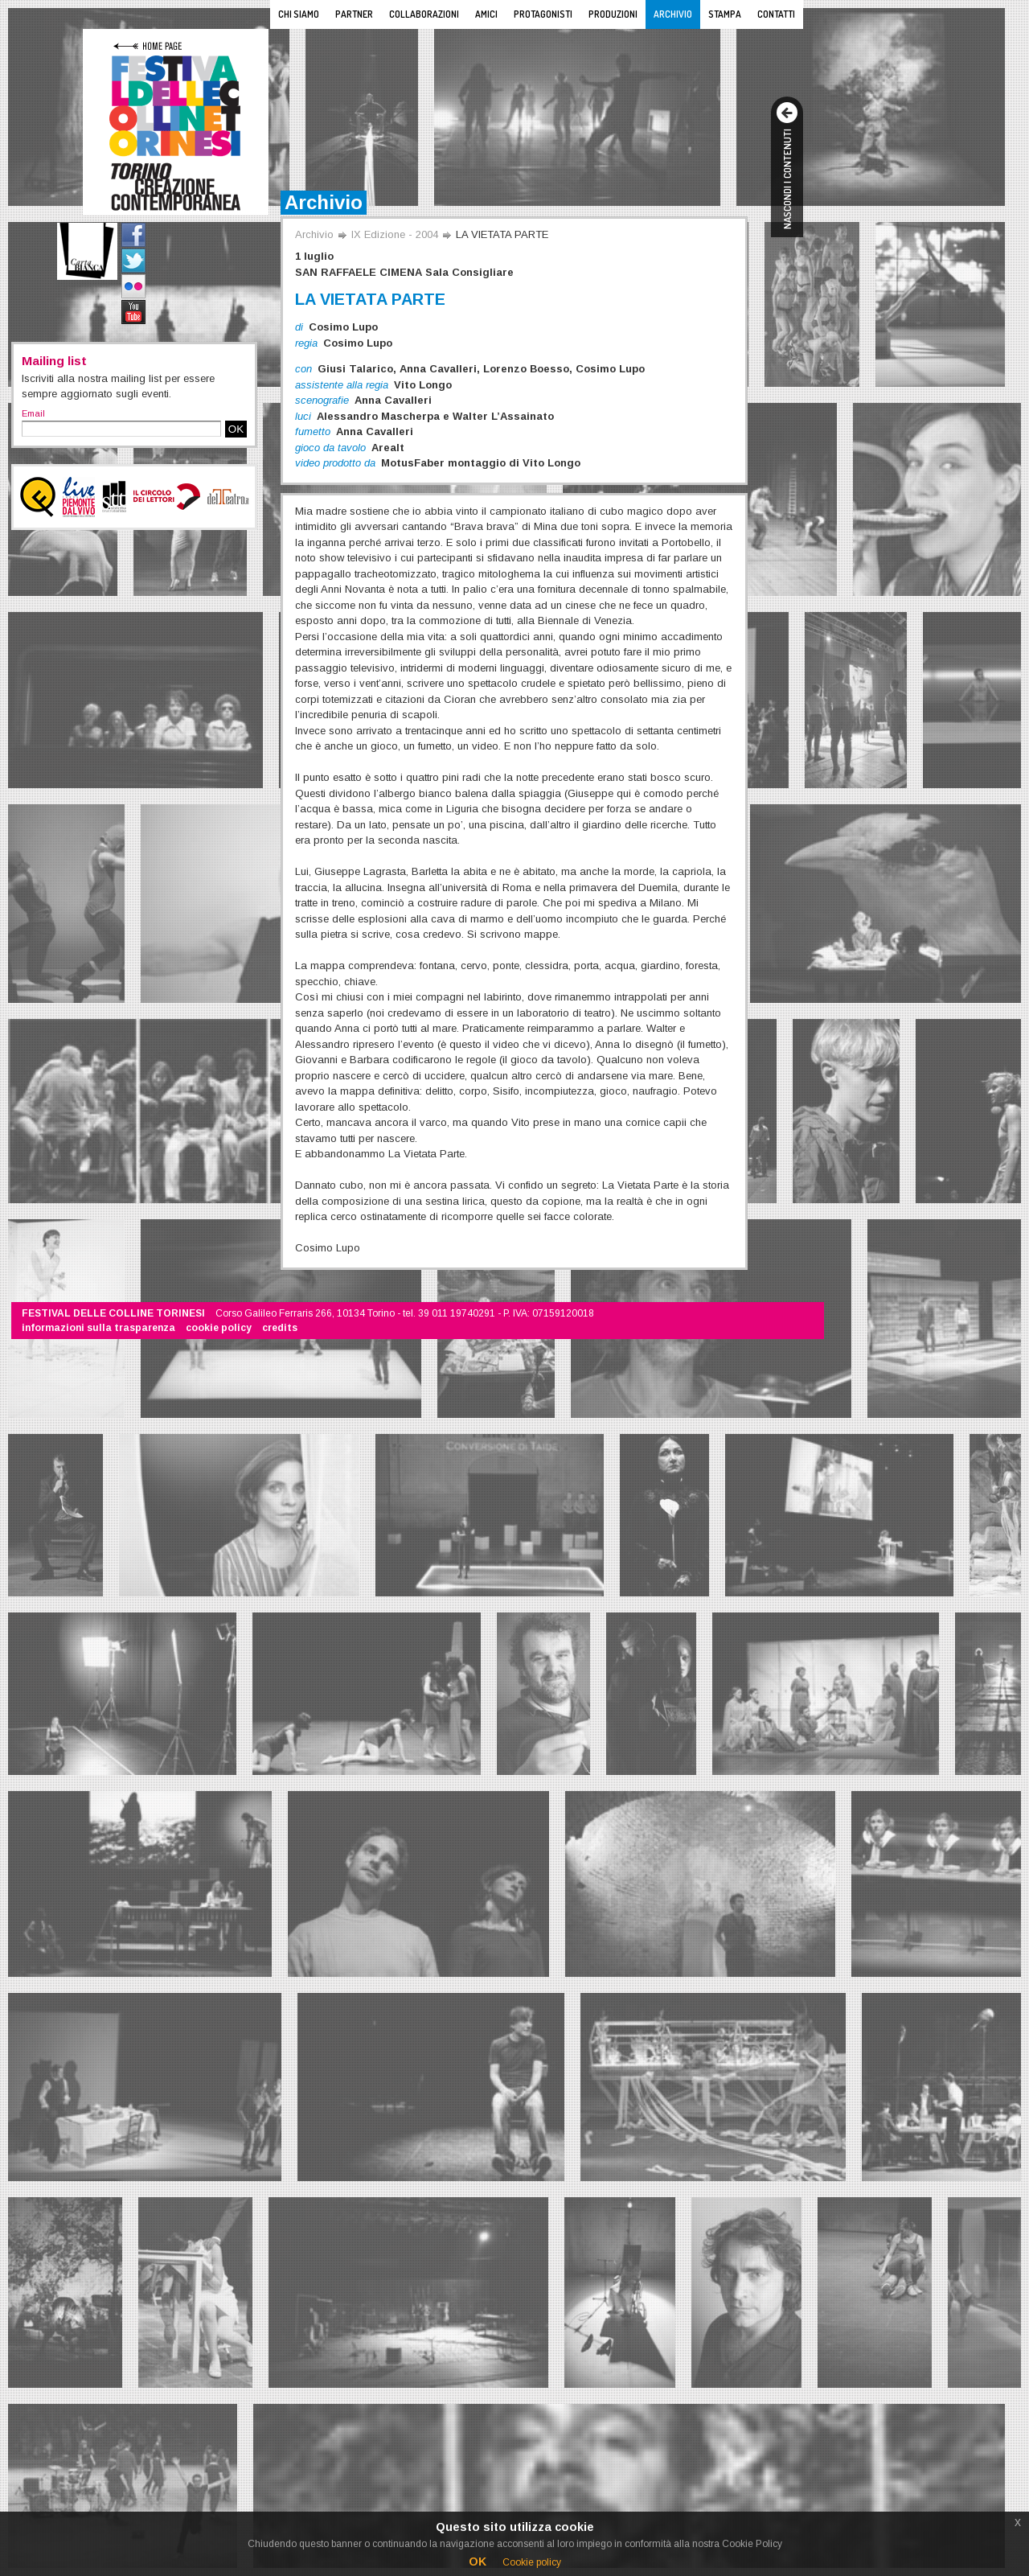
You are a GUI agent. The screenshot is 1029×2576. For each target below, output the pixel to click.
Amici (486, 14)
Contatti (776, 14)
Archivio (673, 14)
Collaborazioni (424, 14)
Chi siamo (298, 14)
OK (236, 429)
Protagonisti (543, 14)
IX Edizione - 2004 (394, 234)
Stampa (724, 14)
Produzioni (612, 14)
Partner (354, 14)
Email (33, 413)
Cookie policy (531, 2562)
